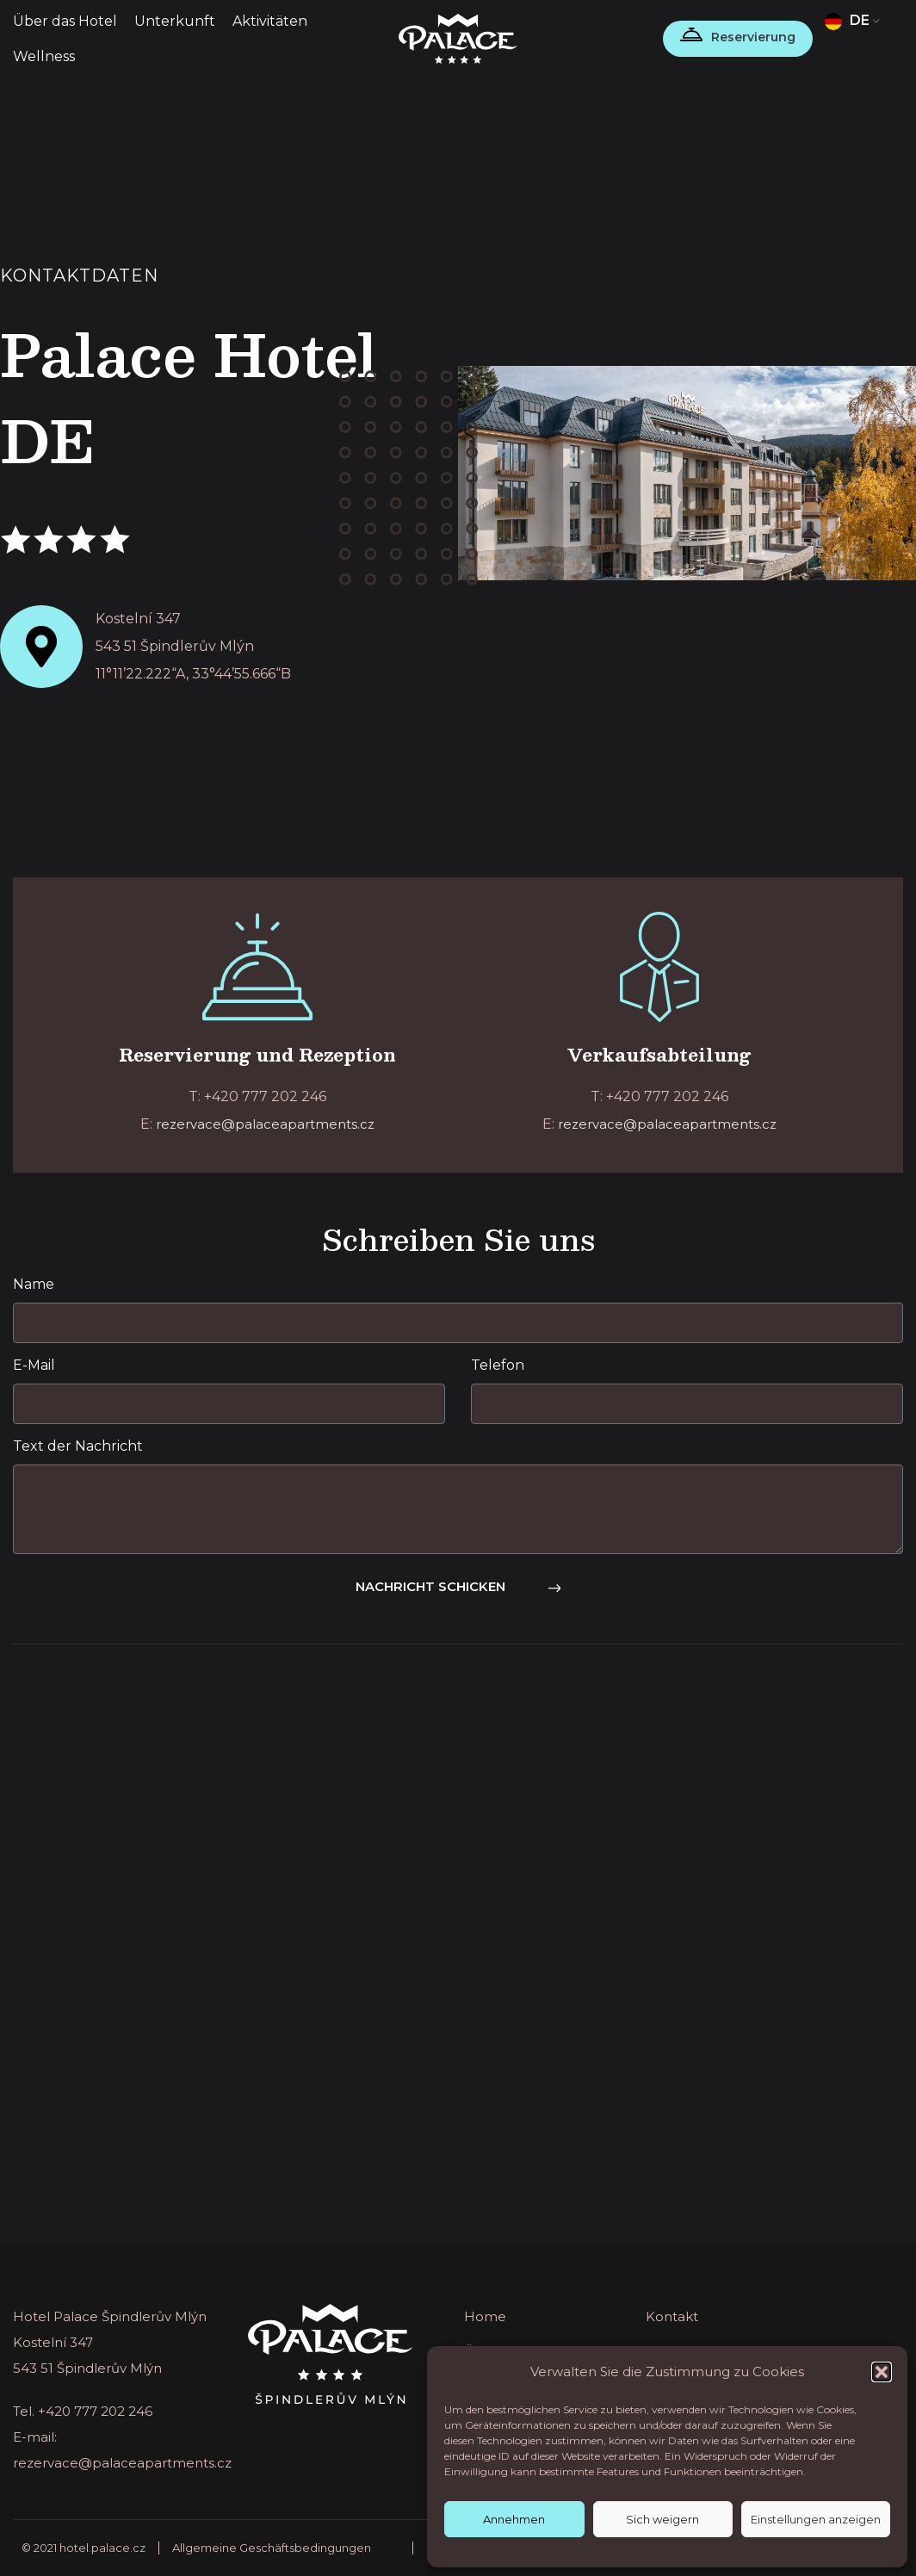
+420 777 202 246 (95, 2411)
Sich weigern (662, 2519)
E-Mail (34, 1365)
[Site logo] (458, 37)
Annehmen (514, 2519)
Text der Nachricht (78, 1446)
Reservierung (753, 37)
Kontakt (672, 2316)
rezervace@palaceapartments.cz (265, 1124)
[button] (881, 2372)
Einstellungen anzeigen (816, 2519)
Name (33, 1284)
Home (485, 2316)
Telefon (497, 1365)
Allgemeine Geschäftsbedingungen (271, 2547)
